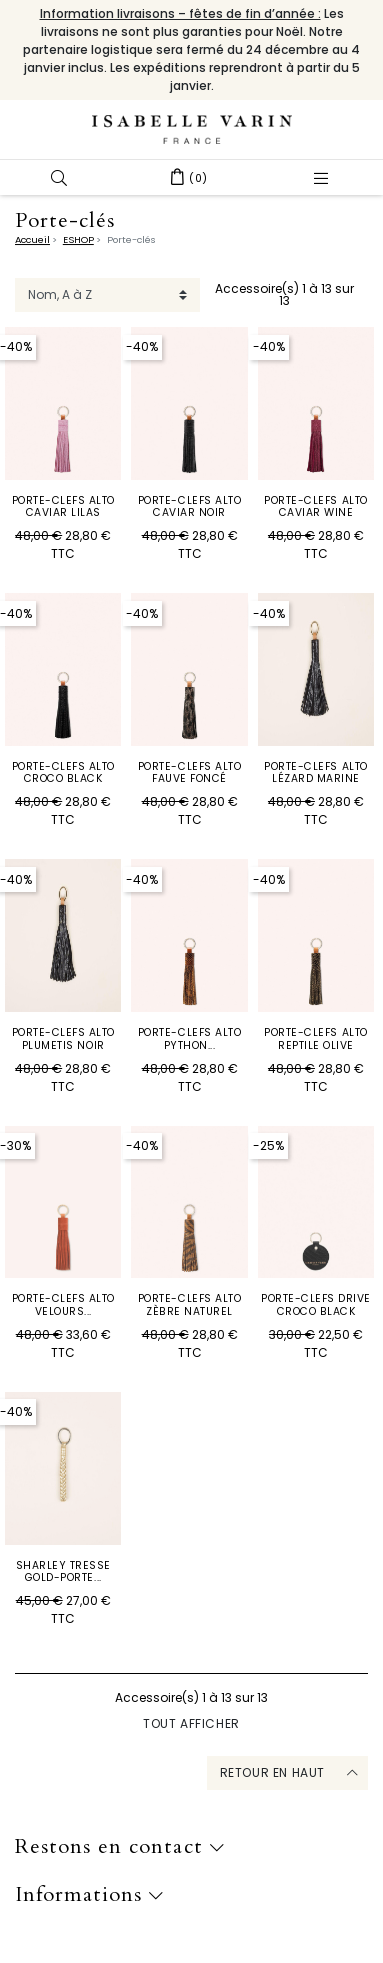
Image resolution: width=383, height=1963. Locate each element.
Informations (89, 1895)
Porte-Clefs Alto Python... (189, 1038)
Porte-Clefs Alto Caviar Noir (189, 506)
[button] (59, 177)
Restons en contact (120, 1847)
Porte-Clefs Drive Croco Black (316, 1304)
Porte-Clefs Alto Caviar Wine (315, 506)
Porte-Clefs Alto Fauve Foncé (189, 772)
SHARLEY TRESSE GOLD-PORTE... (63, 1571)
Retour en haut (272, 1772)
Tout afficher (191, 1723)
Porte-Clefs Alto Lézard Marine (315, 772)
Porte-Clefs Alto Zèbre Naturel (189, 1304)
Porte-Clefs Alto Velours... (63, 1304)
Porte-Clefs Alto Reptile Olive (315, 1038)
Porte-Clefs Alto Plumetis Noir (63, 1038)
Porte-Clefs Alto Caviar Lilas (63, 506)
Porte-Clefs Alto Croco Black (63, 772)
